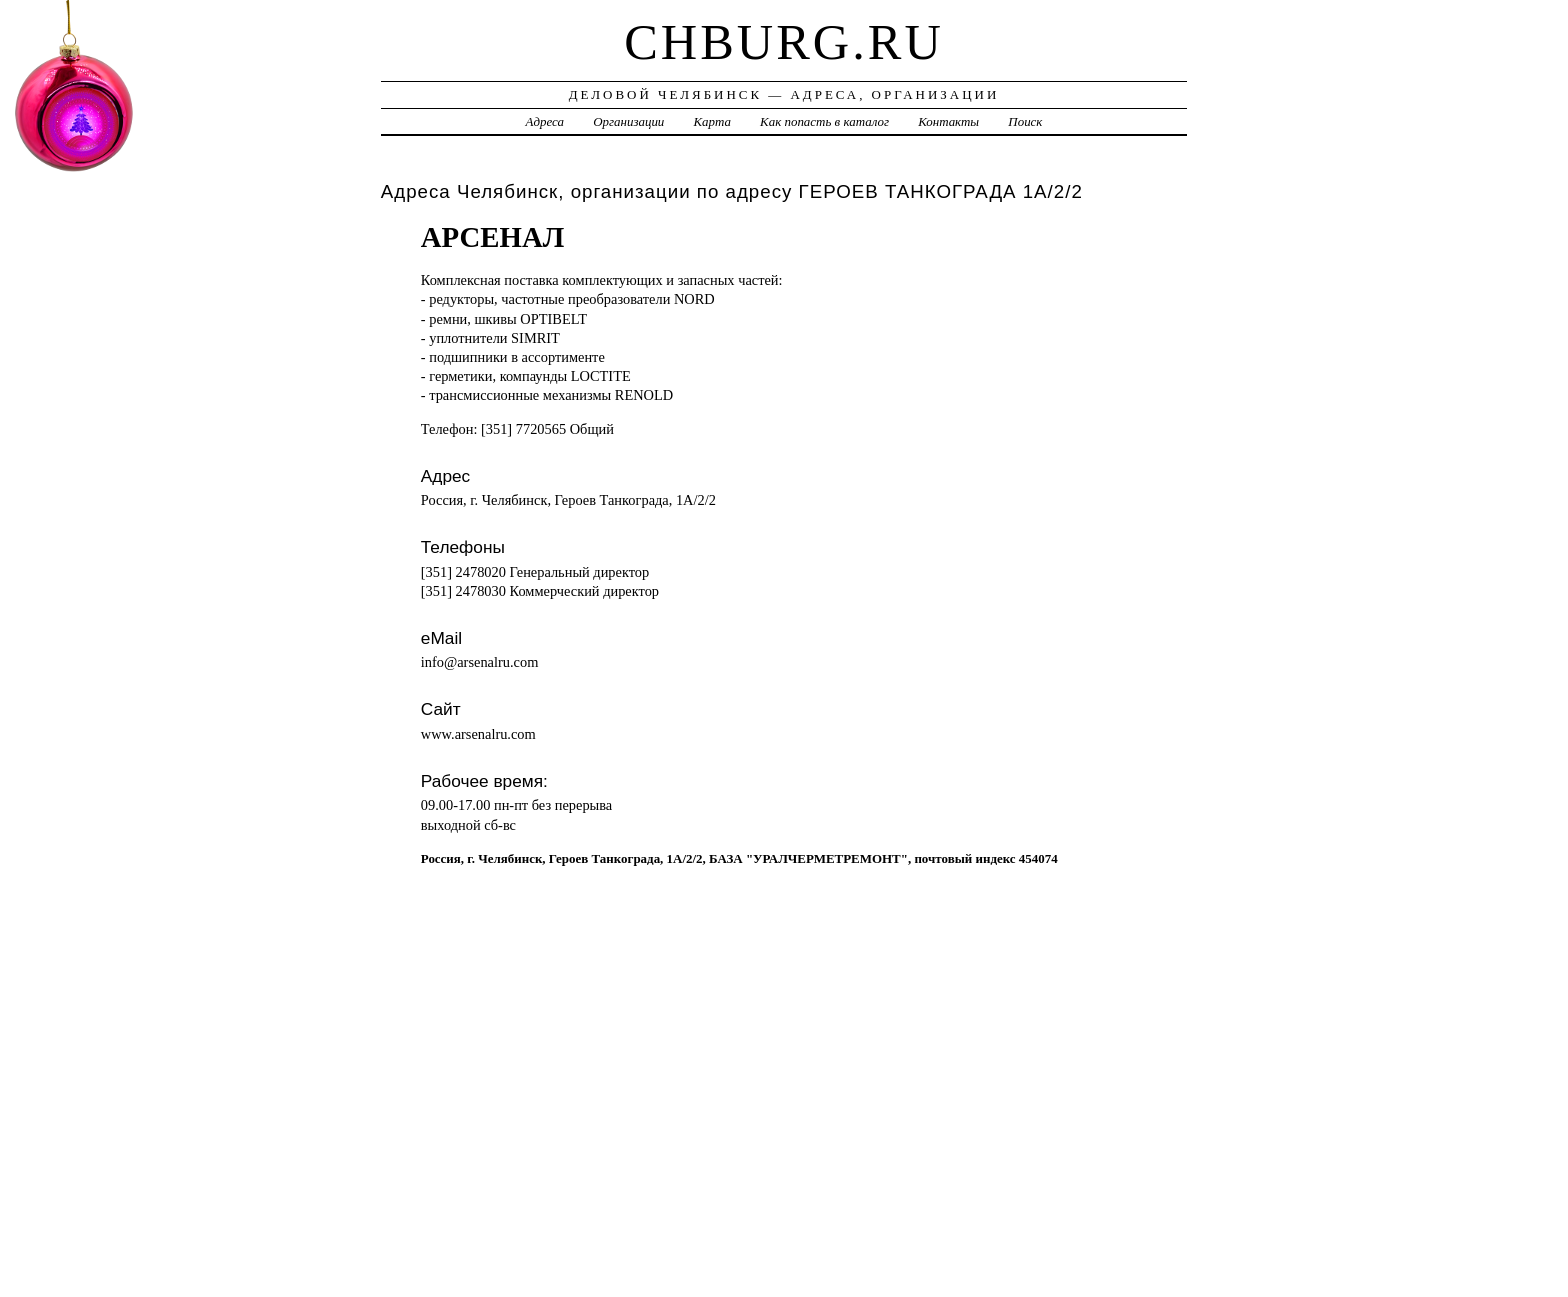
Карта (712, 121)
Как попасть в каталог (824, 121)
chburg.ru (784, 42)
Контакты (948, 121)
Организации (628, 121)
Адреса (545, 121)
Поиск (1025, 121)
